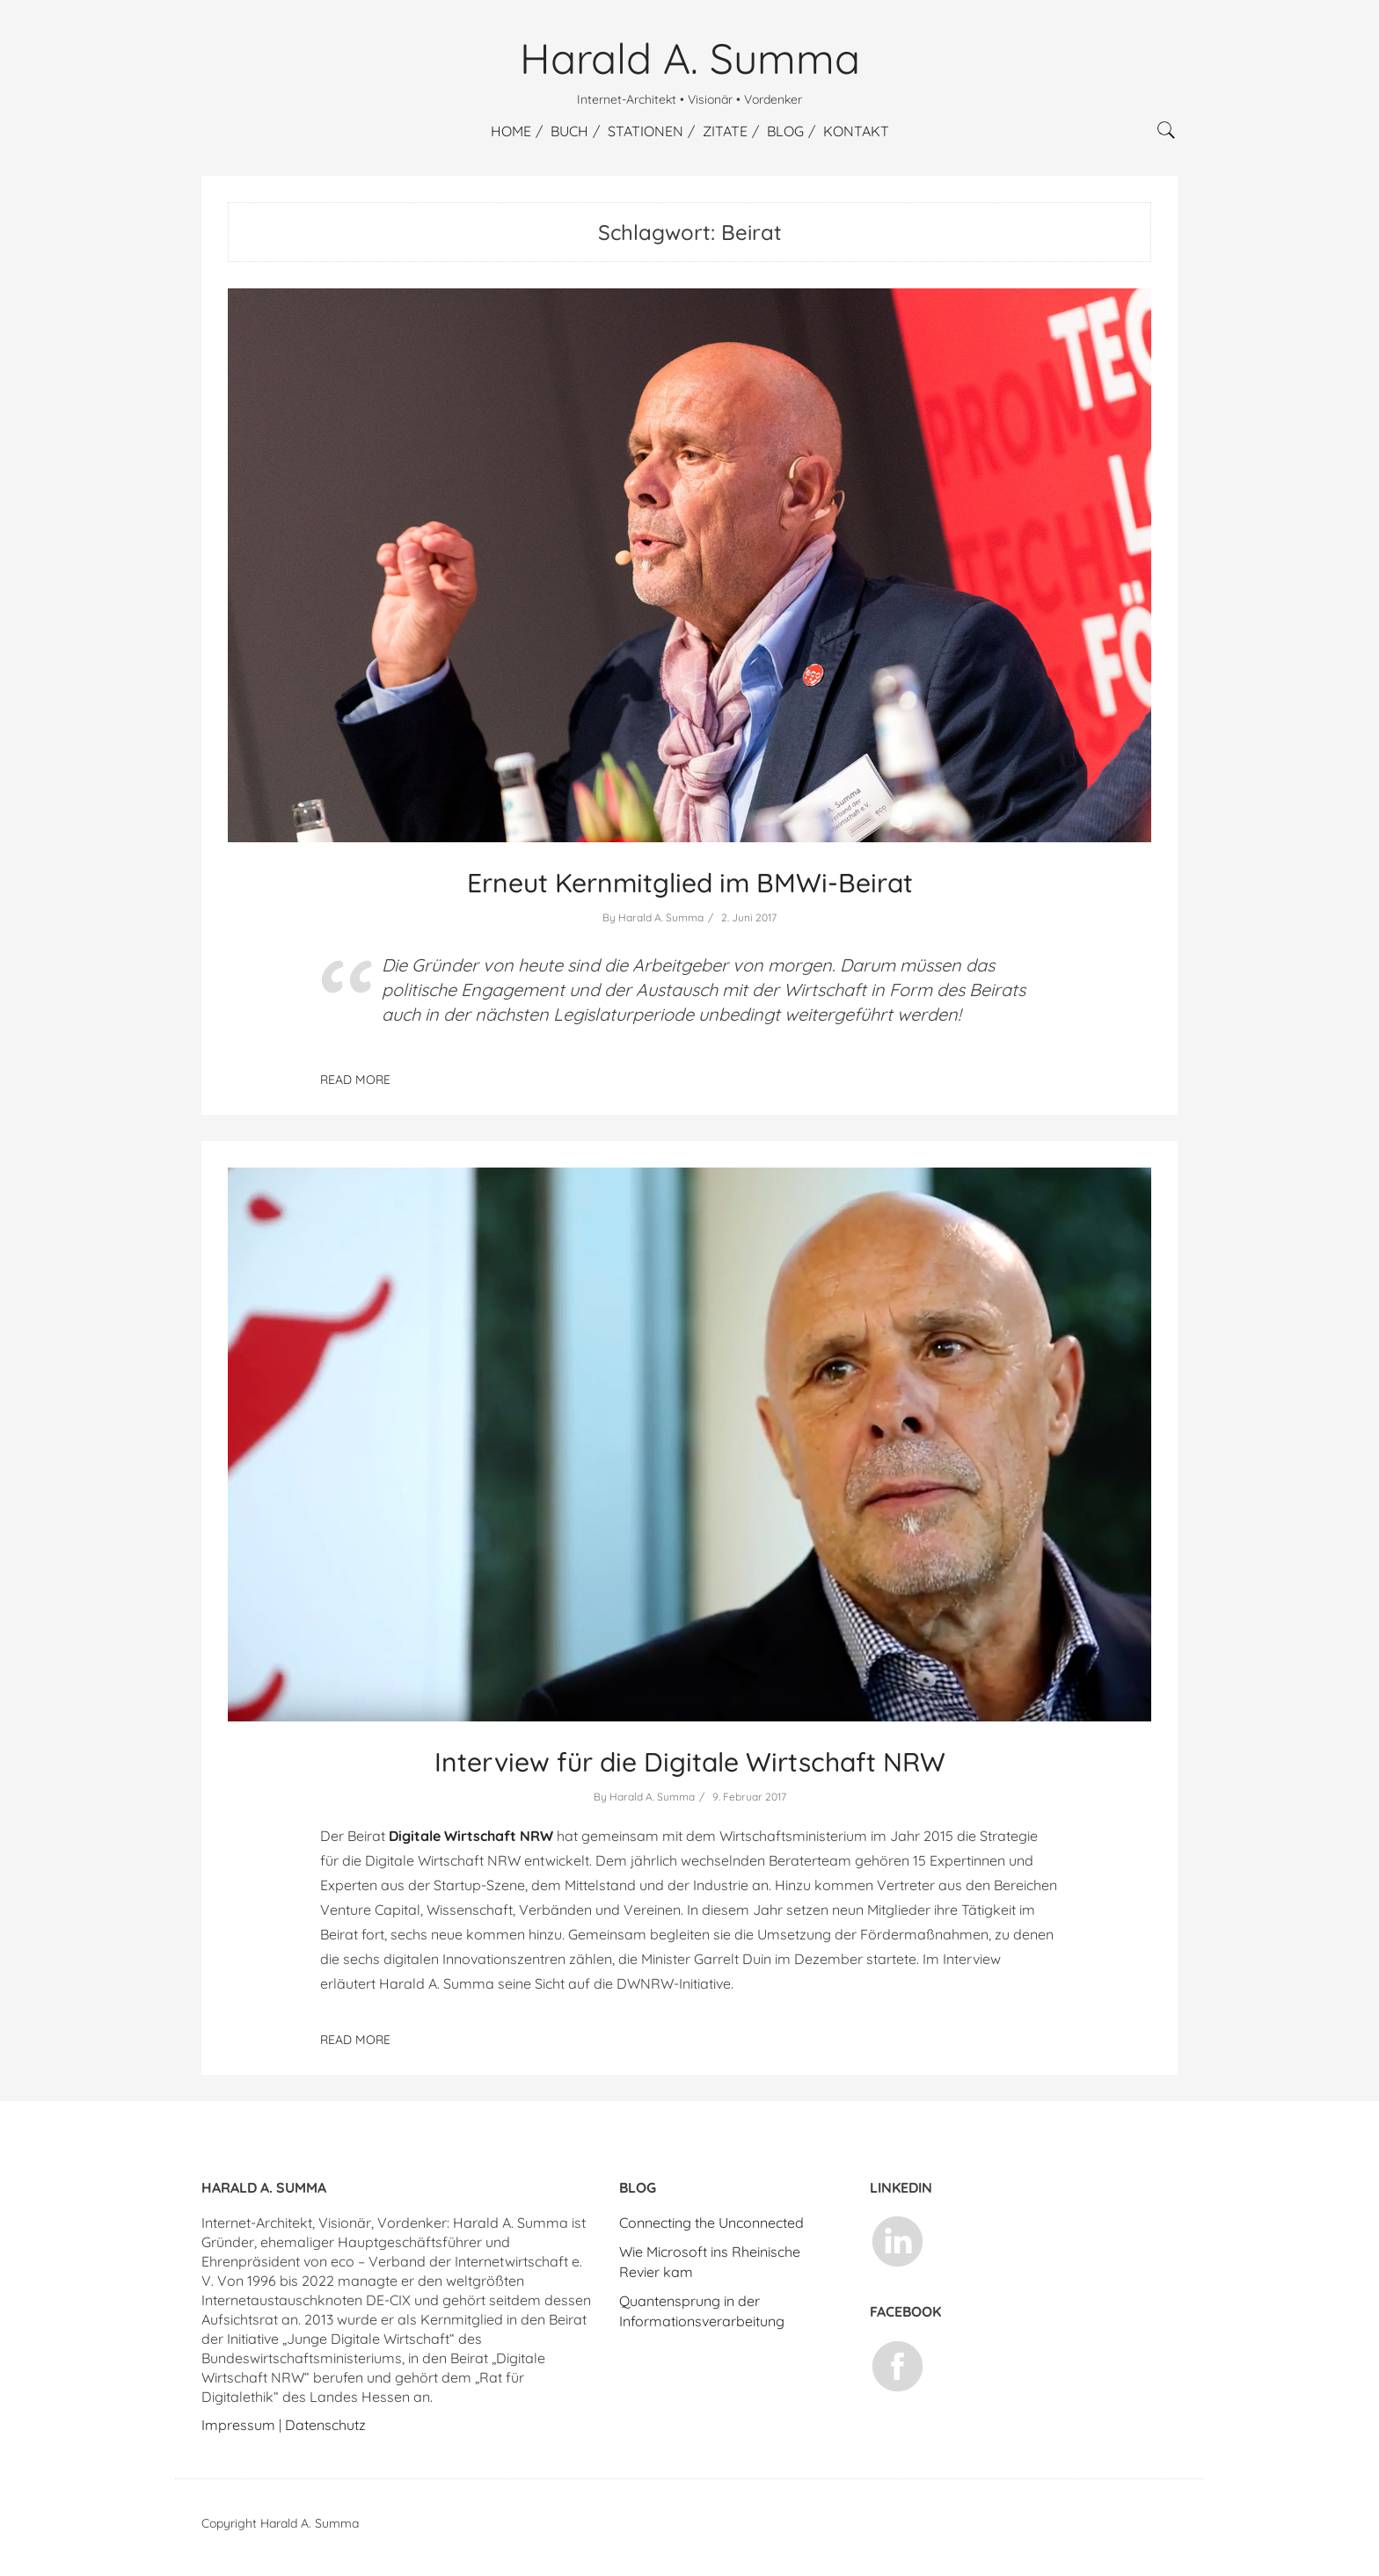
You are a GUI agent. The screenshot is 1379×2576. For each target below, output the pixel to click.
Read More (355, 2040)
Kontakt (856, 131)
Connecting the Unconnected (711, 2222)
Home (511, 131)
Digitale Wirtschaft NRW (471, 1836)
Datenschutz (325, 2425)
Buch (569, 131)
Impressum (238, 2425)
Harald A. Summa (690, 58)
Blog (785, 131)
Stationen (645, 131)
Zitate (725, 131)
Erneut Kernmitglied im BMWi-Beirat (690, 882)
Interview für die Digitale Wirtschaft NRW (689, 1762)
